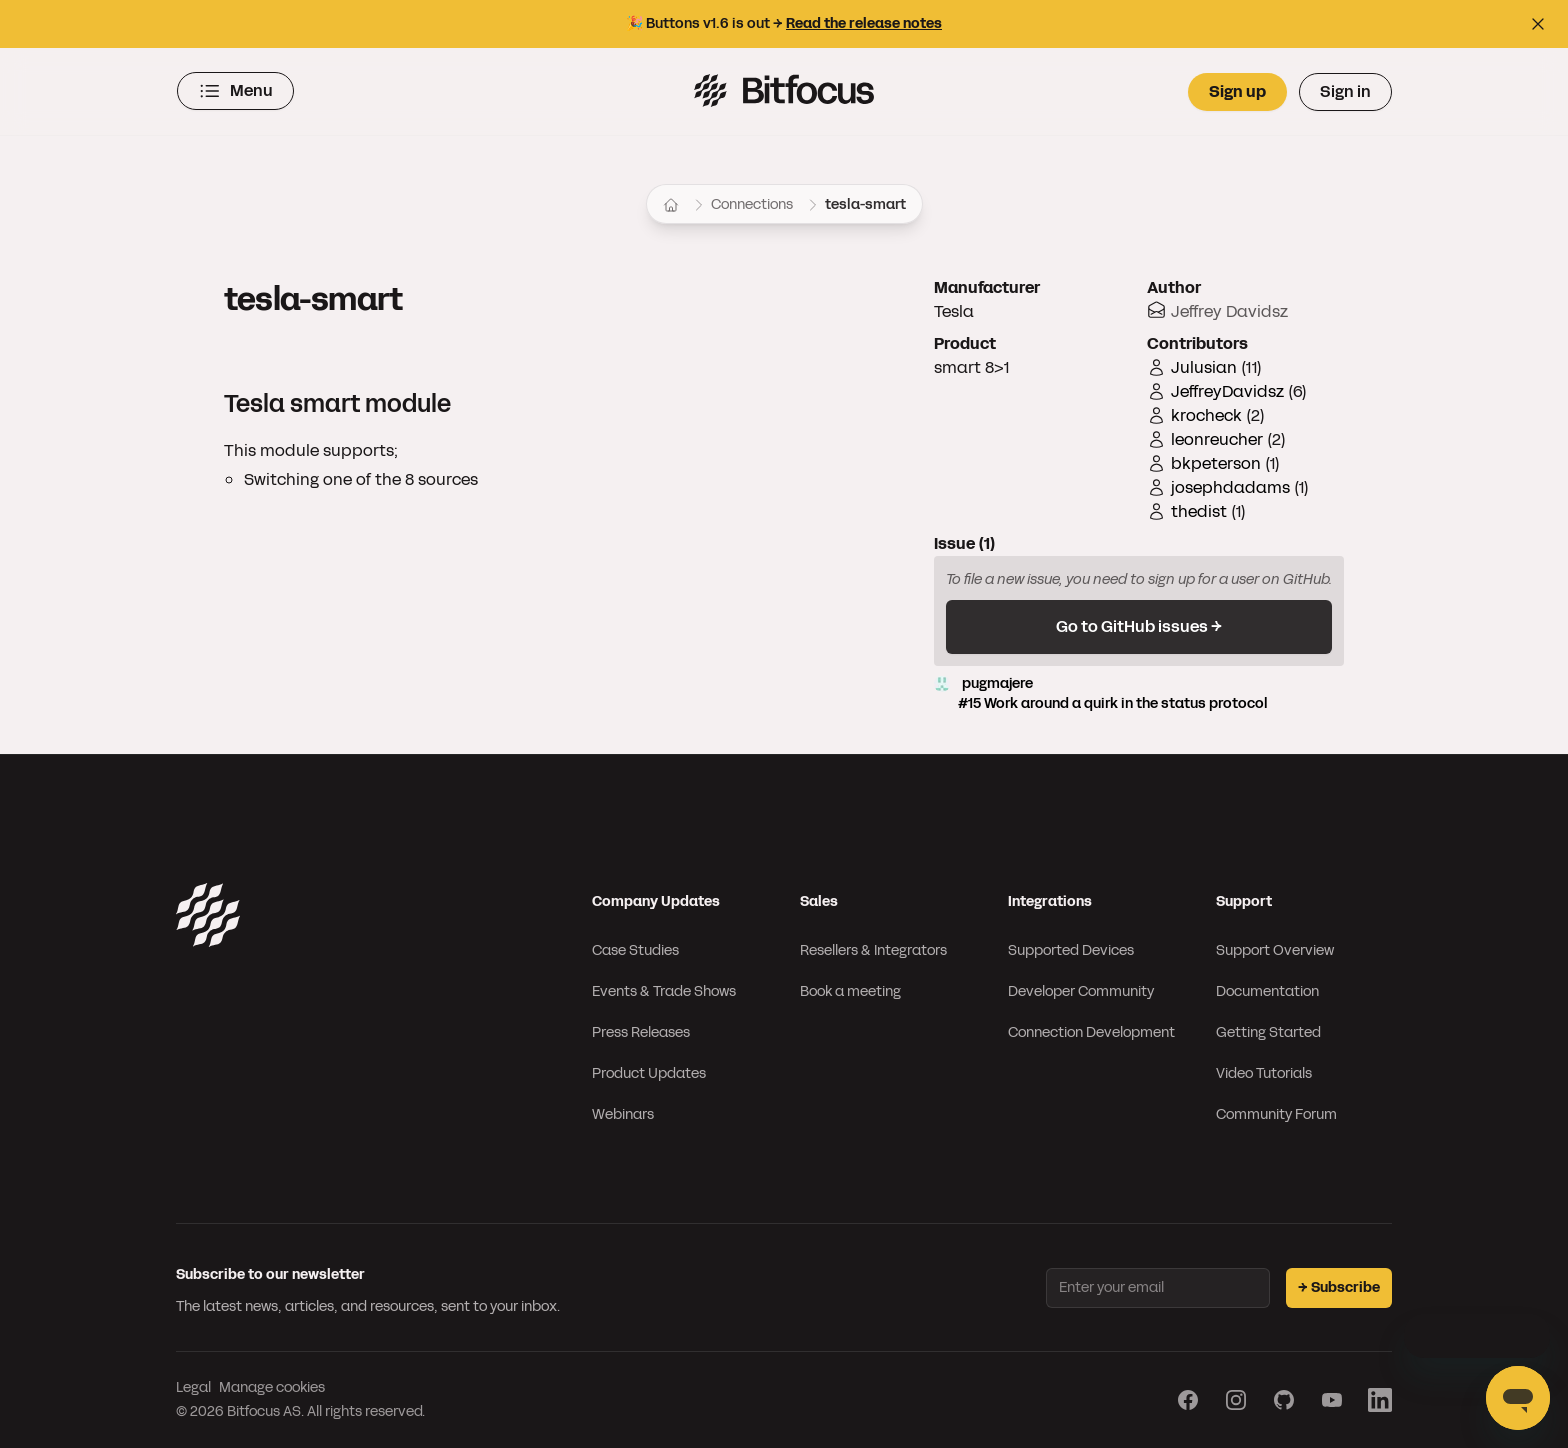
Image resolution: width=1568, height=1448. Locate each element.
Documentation (1267, 991)
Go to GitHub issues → (1139, 626)
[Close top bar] (1538, 24)
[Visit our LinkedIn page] (1380, 1400)
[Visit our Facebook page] (1188, 1400)
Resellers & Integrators (873, 950)
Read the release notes (864, 23)
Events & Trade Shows (664, 991)
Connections (752, 204)
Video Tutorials (1264, 1073)
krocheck (1206, 415)
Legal (193, 1387)
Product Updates (649, 1073)
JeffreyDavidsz (1227, 391)
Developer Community (1081, 991)
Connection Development (1091, 1032)
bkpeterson (1216, 463)
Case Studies (635, 950)
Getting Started (1268, 1032)
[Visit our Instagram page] (1236, 1400)
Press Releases (641, 1032)
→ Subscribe (1339, 1287)
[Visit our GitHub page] (1284, 1400)
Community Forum (1276, 1114)
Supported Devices (1071, 950)
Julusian (1204, 367)
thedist (1199, 511)
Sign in (1345, 91)
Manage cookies (272, 1387)
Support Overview (1275, 950)
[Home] (671, 205)
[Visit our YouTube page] (1332, 1400)
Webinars (623, 1114)
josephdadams (1230, 487)
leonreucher (1217, 439)
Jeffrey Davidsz (1229, 311)
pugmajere (1139, 694)
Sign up (1237, 91)
